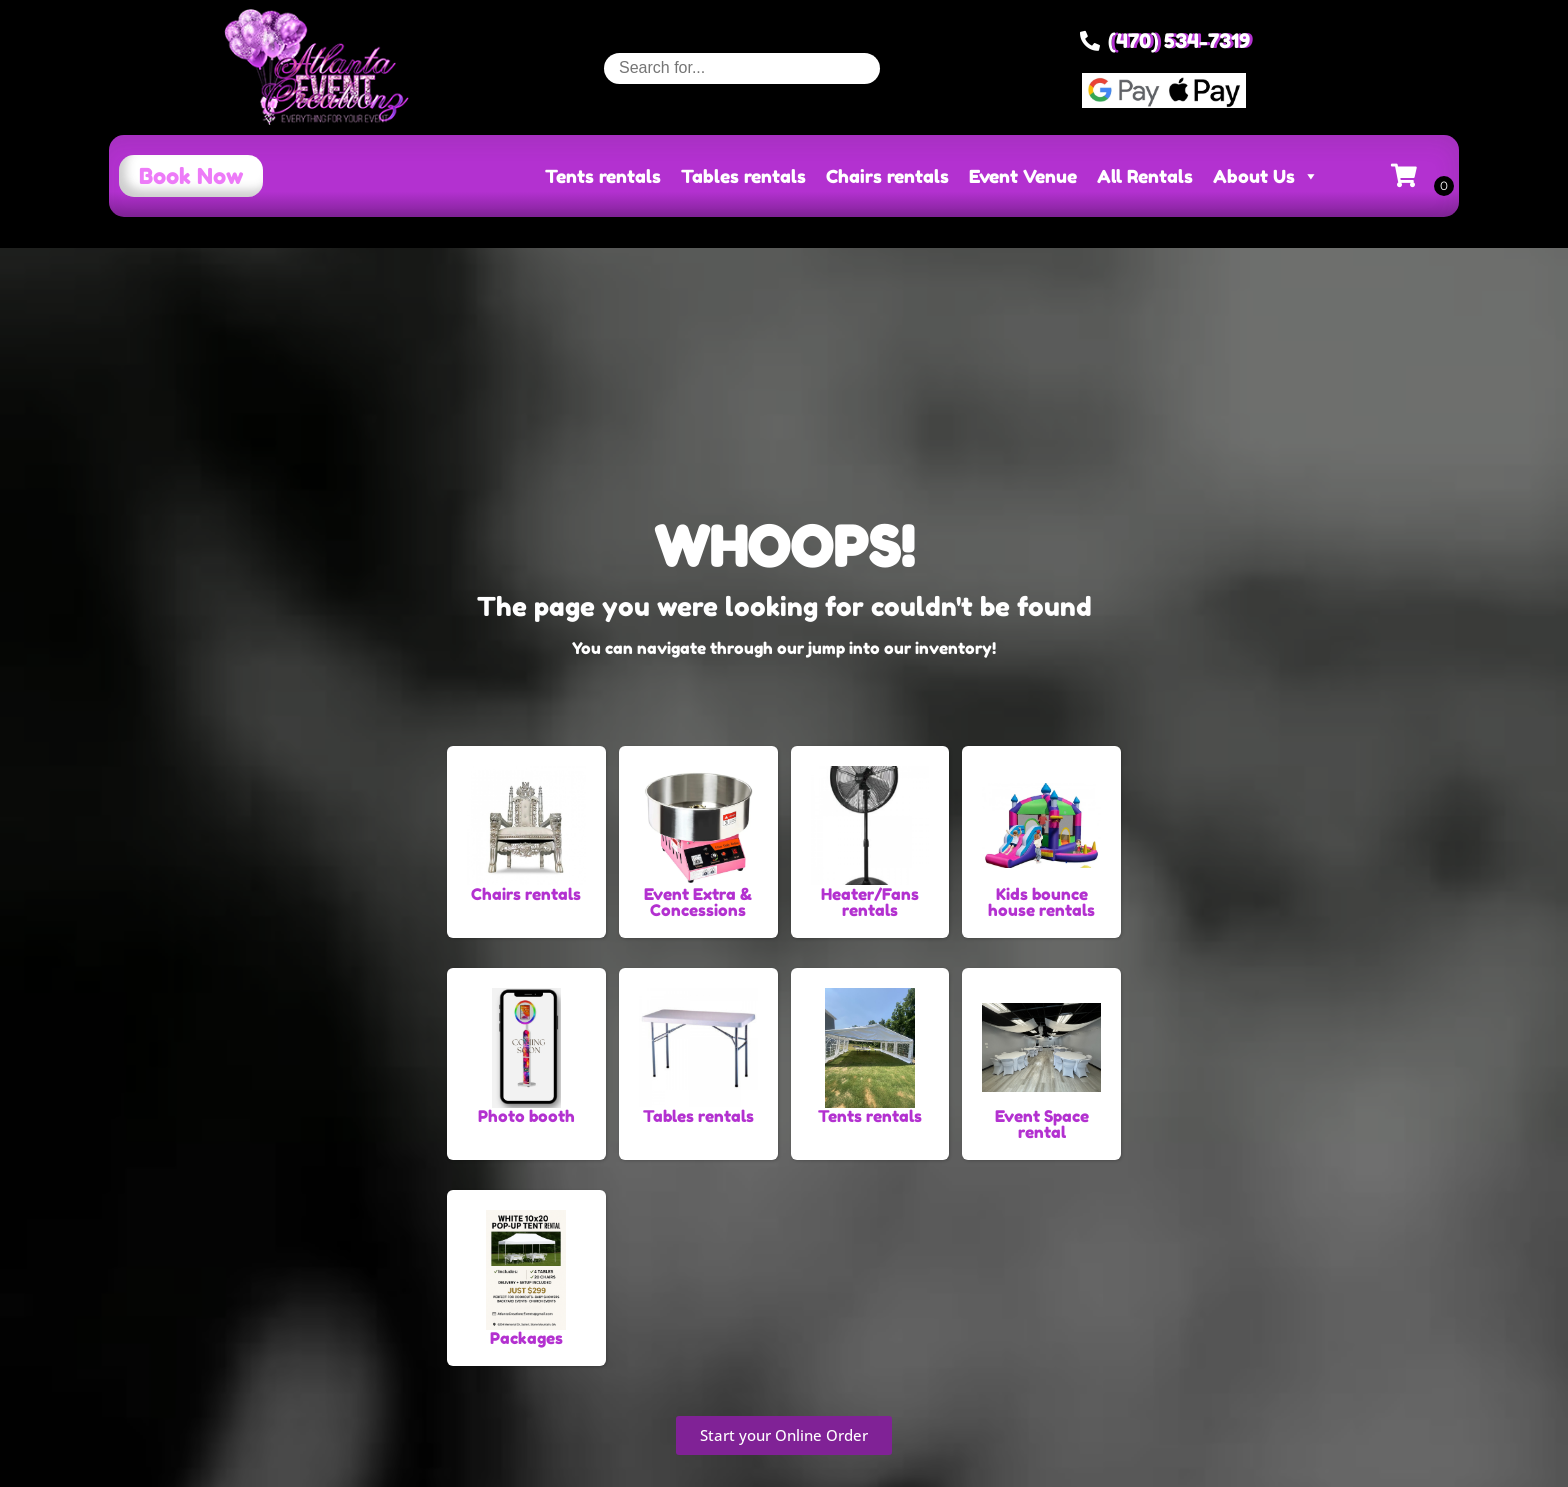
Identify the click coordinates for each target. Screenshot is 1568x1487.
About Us (1266, 176)
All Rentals (1145, 176)
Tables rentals (743, 176)
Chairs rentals (887, 176)
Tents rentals (603, 176)
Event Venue (1023, 176)
